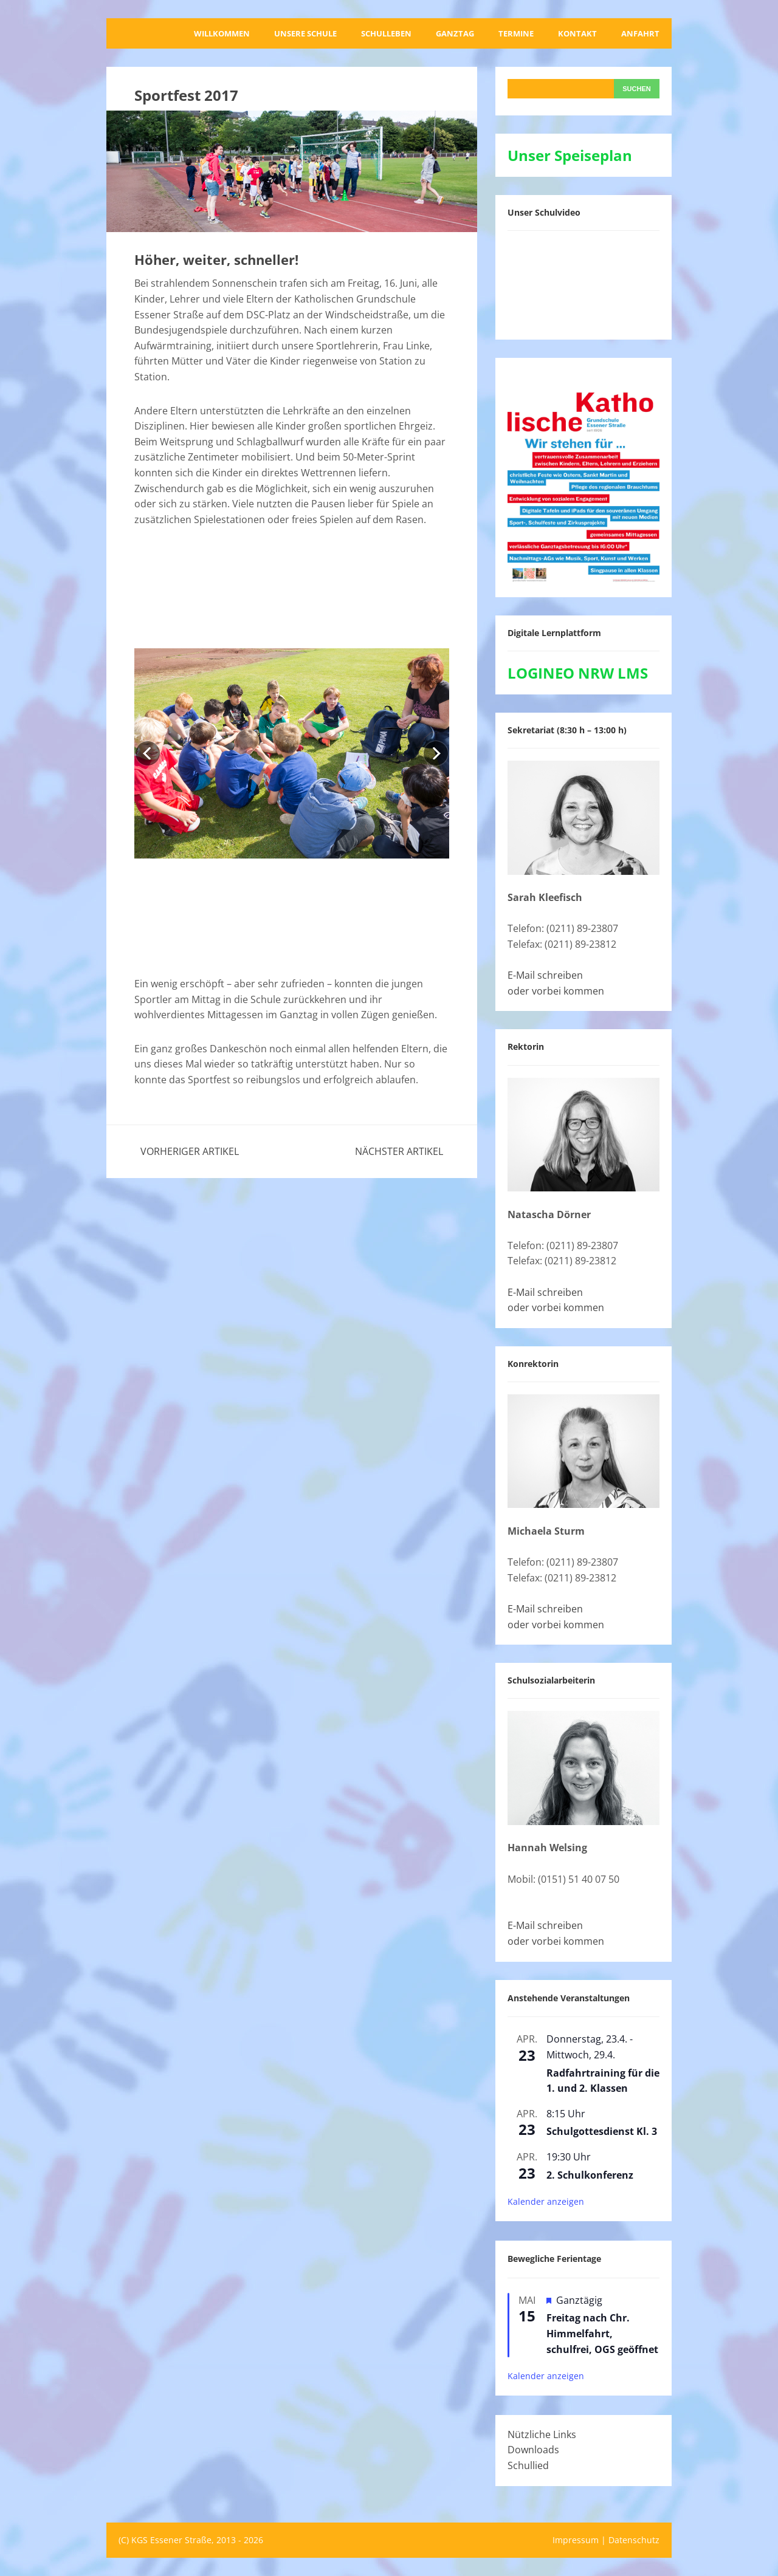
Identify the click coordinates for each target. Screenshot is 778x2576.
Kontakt (577, 33)
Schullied (528, 2465)
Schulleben (386, 33)
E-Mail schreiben (545, 975)
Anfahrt (640, 33)
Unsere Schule (305, 33)
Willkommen (222, 33)
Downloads (533, 2449)
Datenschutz (633, 2540)
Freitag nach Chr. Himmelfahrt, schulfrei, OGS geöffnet (602, 2333)
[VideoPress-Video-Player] (583, 283)
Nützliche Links (542, 2434)
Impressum (576, 2540)
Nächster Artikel (399, 1151)
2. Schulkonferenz (589, 2175)
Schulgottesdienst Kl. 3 (601, 2131)
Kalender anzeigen (546, 2201)
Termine (516, 33)
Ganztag (455, 33)
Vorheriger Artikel (189, 1151)
